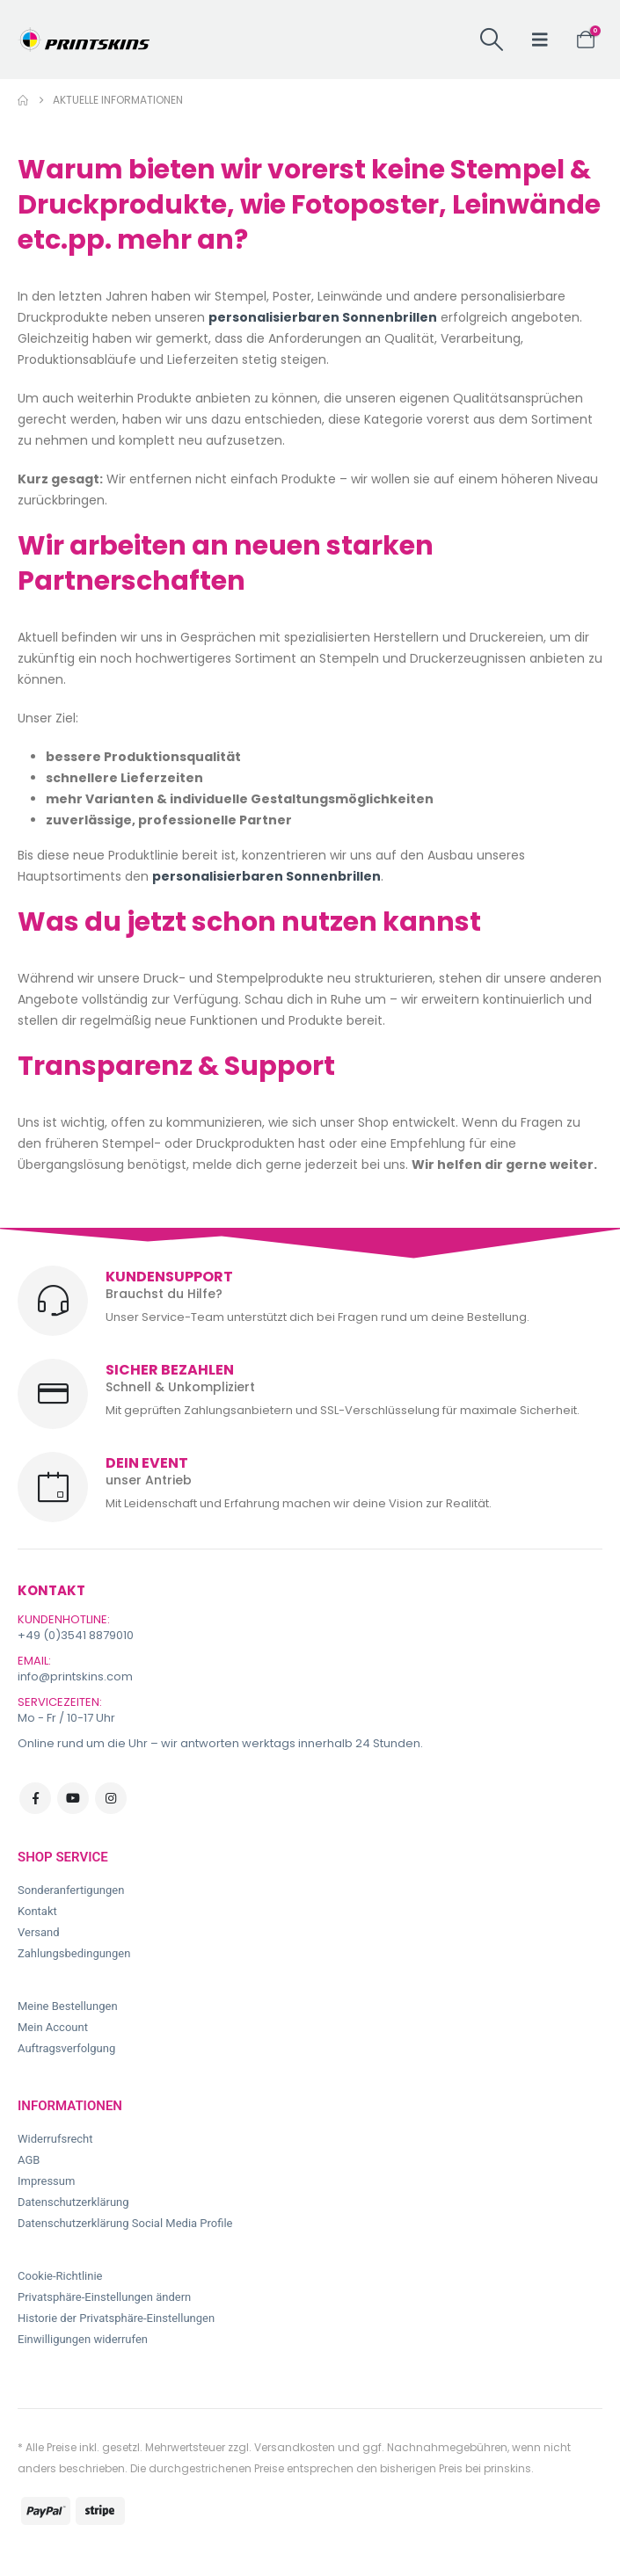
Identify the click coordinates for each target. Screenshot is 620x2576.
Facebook (35, 1798)
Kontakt (37, 1911)
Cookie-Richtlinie (60, 2275)
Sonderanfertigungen (71, 1890)
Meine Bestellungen (68, 2006)
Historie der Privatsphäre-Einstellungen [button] (116, 2318)
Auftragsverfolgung (66, 2048)
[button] (491, 39)
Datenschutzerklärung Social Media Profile (125, 2223)
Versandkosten (294, 2447)
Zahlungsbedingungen (74, 1953)
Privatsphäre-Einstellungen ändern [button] (104, 2297)
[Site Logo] (84, 39)
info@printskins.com (75, 1676)
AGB (29, 2159)
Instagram (111, 1798)
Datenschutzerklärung (73, 2202)
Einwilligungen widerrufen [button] (83, 2339)
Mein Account (53, 2027)
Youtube (73, 1798)
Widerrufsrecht (55, 2138)
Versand (39, 1932)
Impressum (46, 2181)
